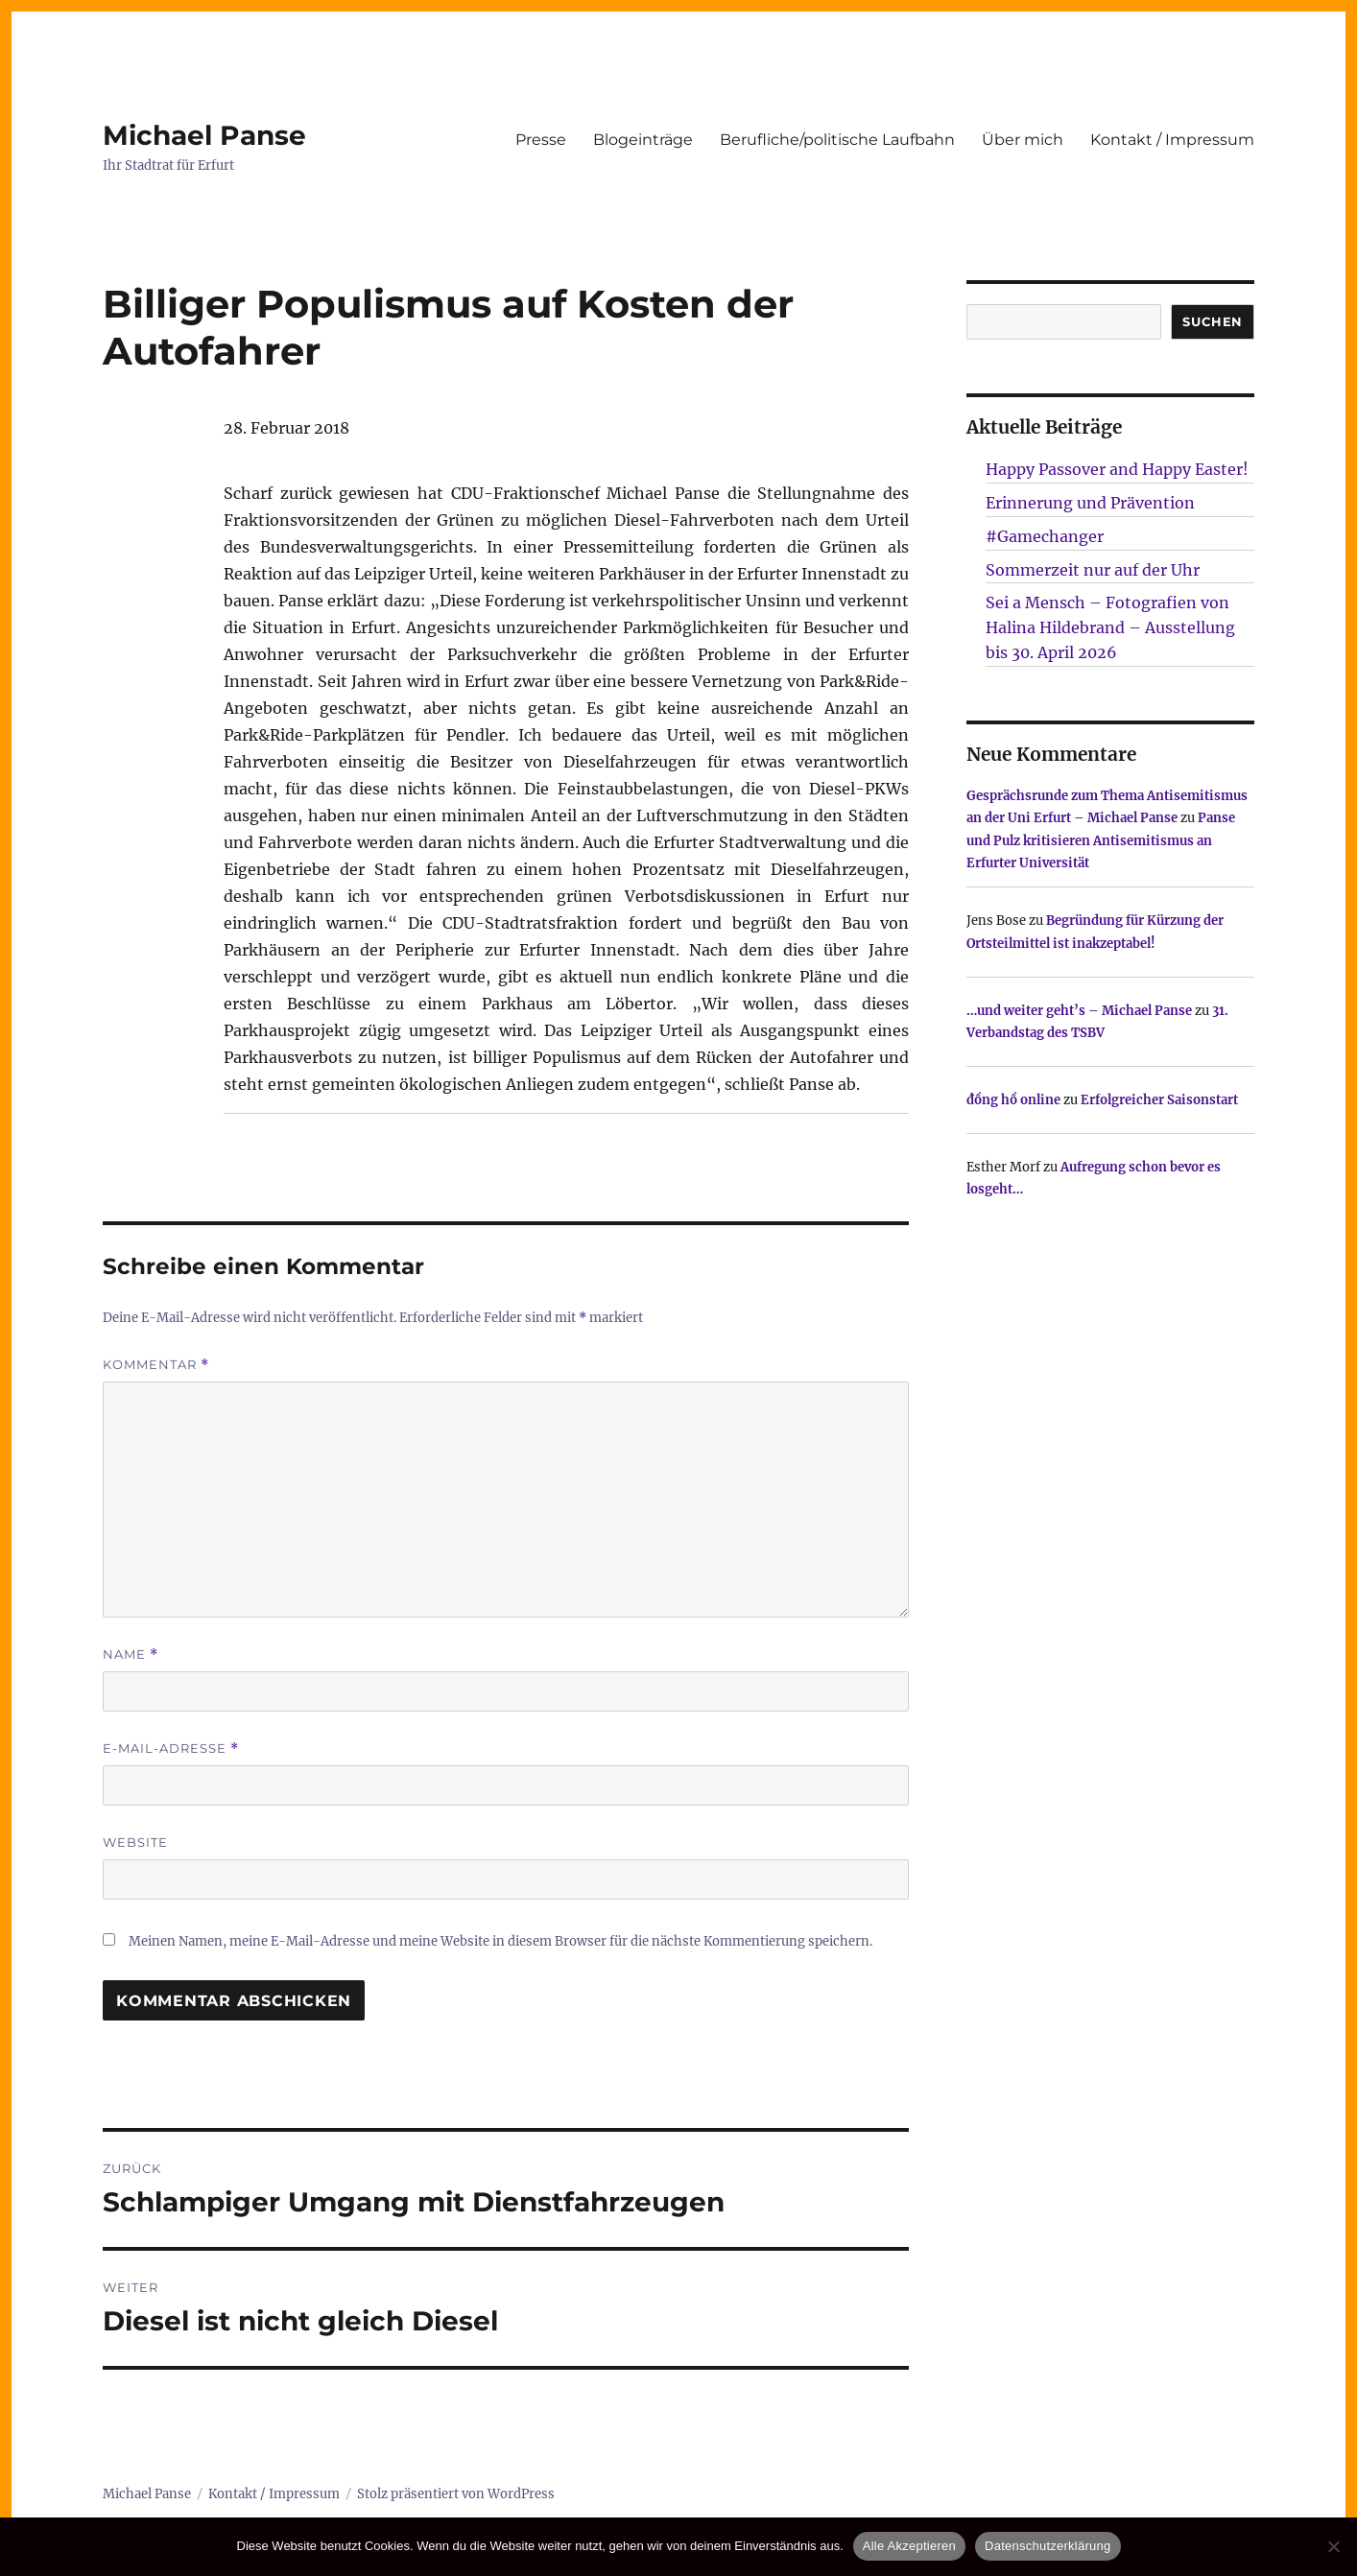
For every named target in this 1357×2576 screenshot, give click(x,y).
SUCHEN (1212, 321)
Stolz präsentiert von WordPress (456, 2494)
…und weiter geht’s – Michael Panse (1079, 1011)
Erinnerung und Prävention (1090, 502)
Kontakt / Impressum (1172, 139)
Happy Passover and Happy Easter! (1117, 469)
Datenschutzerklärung (1047, 2546)
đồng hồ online (1013, 1100)
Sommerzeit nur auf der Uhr (1093, 569)
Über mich (1022, 139)
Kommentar (156, 1365)
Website (135, 1842)
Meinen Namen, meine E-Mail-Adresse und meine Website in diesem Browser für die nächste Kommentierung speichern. (500, 1941)
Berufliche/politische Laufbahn (837, 139)
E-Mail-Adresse (171, 1748)
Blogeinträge (643, 139)
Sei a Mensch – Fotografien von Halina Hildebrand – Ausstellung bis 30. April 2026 (1110, 627)
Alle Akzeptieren (909, 2546)
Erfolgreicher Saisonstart (1159, 1100)
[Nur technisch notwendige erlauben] (1333, 2546)
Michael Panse (204, 135)
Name (130, 1654)
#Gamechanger (1045, 536)
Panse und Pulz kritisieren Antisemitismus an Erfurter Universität (1100, 840)
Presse (540, 139)
